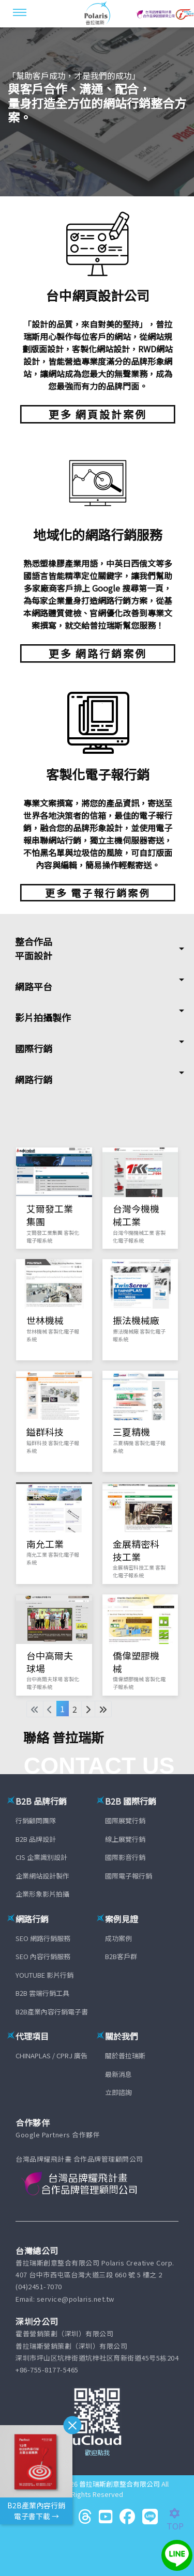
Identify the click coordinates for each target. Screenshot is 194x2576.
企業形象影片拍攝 (42, 1894)
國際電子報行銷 (128, 1876)
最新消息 (118, 2074)
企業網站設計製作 (42, 1876)
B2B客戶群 (121, 1956)
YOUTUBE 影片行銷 (44, 1975)
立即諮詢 (118, 2092)
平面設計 (33, 955)
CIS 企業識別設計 (41, 1857)
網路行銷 (33, 1079)
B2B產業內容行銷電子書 (52, 2011)
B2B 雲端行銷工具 (42, 1993)
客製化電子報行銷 (98, 774)
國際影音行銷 (125, 1857)
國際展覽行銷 (125, 1820)
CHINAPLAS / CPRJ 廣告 (51, 2055)
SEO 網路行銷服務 (43, 1938)
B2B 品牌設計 (36, 1839)
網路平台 (33, 986)
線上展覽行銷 (125, 1839)
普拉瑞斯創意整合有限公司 (119, 2484)
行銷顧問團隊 (36, 1820)
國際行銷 (33, 1048)
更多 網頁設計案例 (98, 414)
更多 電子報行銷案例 (98, 892)
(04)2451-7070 (39, 2286)
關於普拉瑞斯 (125, 2055)
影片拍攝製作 (43, 1017)
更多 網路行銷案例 (98, 653)
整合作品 (33, 941)
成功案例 (118, 1938)
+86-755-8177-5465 (47, 2370)
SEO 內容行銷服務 (43, 1956)
